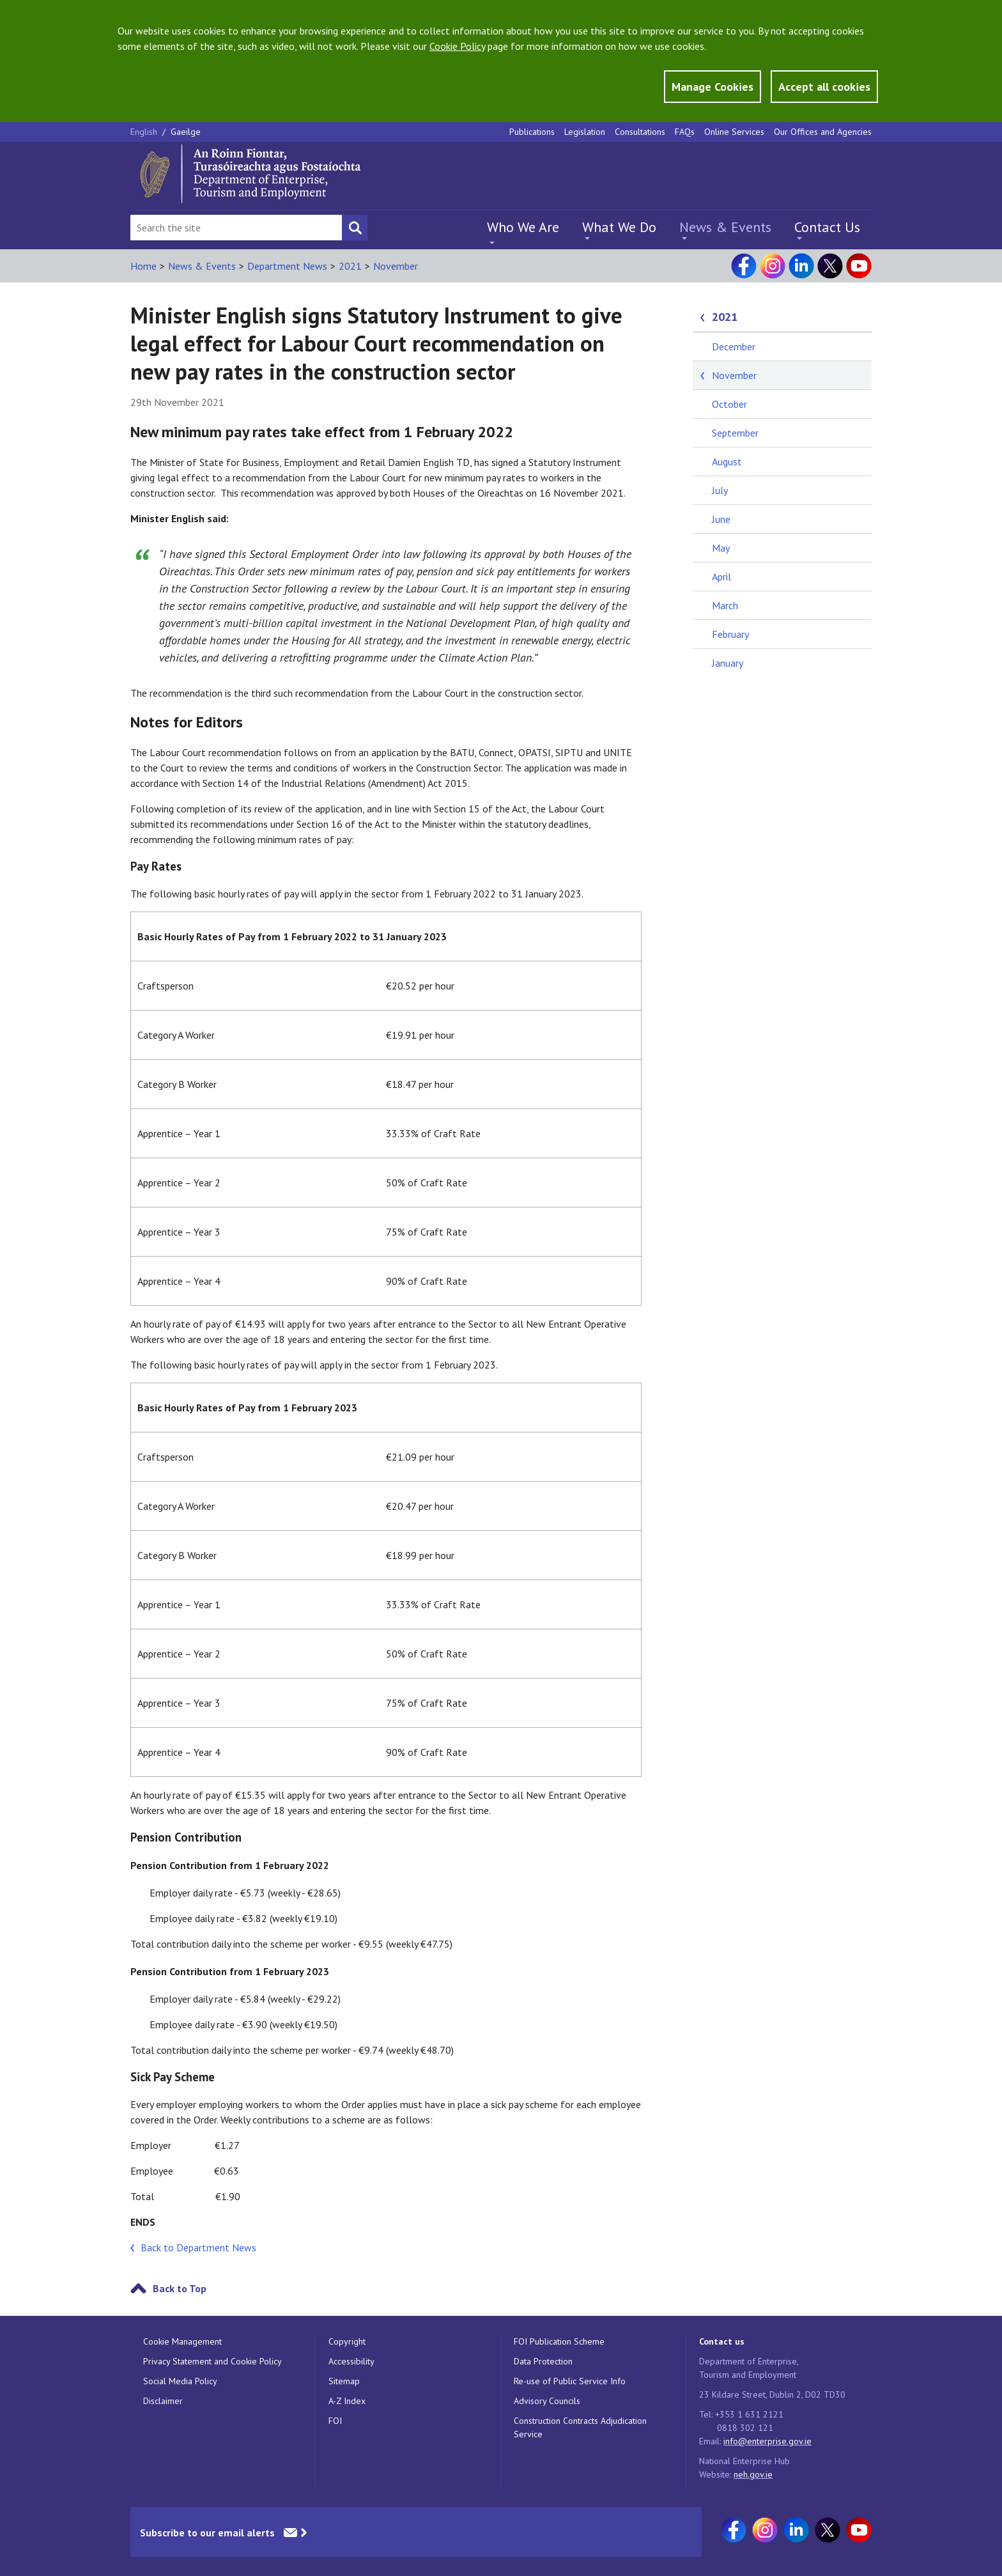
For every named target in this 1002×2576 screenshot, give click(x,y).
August (727, 461)
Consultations (640, 131)
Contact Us (827, 227)
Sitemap (344, 2381)
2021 (350, 266)
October (729, 404)
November (395, 266)
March (725, 605)
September (735, 432)
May (721, 547)
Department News (287, 266)
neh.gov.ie (753, 2474)
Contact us (721, 2341)
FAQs (685, 131)
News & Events (725, 227)
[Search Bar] (236, 227)
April (721, 576)
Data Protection (543, 2361)
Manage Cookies (712, 86)
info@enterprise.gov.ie (767, 2441)
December (733, 346)
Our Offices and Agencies (823, 131)
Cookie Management (182, 2341)
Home (143, 266)
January (727, 662)
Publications (532, 131)
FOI (335, 2420)
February (730, 634)
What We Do (619, 227)
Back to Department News (198, 2247)
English (145, 131)
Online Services (734, 131)
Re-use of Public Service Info (570, 2381)
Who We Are (523, 227)
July (720, 490)
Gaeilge (186, 131)
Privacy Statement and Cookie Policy (212, 2361)
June (721, 519)
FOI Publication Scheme (559, 2341)
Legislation (584, 131)
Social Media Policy (180, 2381)
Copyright (347, 2341)
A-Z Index (347, 2401)
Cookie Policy (457, 46)
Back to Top (179, 2288)
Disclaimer (163, 2401)
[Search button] (354, 227)
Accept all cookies (824, 86)
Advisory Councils (547, 2401)
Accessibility (351, 2361)
